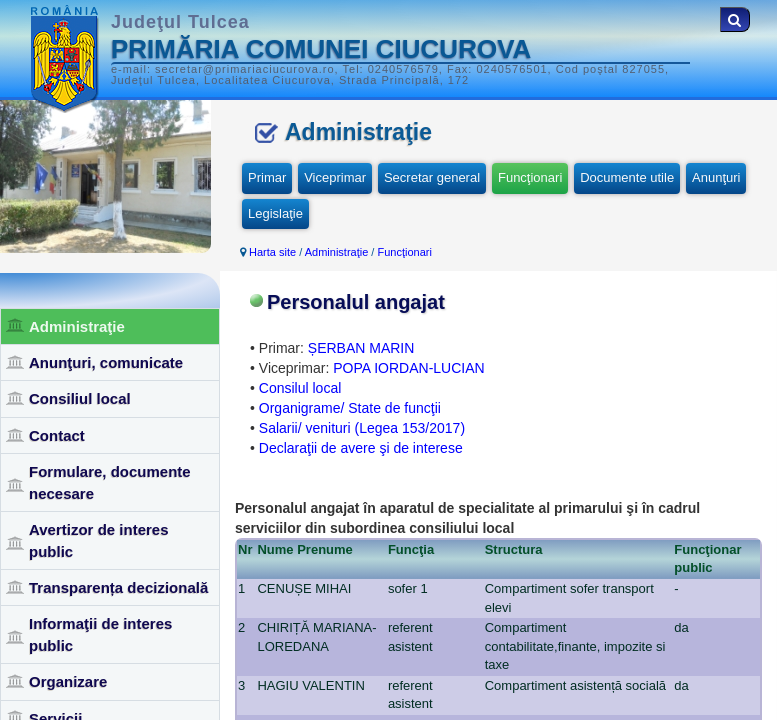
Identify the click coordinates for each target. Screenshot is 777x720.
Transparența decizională (118, 587)
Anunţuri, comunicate (106, 362)
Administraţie (77, 326)
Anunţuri (716, 177)
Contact (57, 435)
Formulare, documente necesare (110, 482)
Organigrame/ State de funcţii (350, 408)
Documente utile (627, 177)
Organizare (68, 681)
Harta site (272, 252)
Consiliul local (80, 398)
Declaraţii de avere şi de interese (361, 448)
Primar (267, 177)
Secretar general (432, 177)
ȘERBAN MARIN (361, 348)
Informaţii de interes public (100, 634)
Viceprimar (335, 177)
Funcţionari (530, 177)
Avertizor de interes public (99, 540)
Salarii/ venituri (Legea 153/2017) (362, 428)
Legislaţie (275, 213)
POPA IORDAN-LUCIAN (408, 368)
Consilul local (300, 388)
